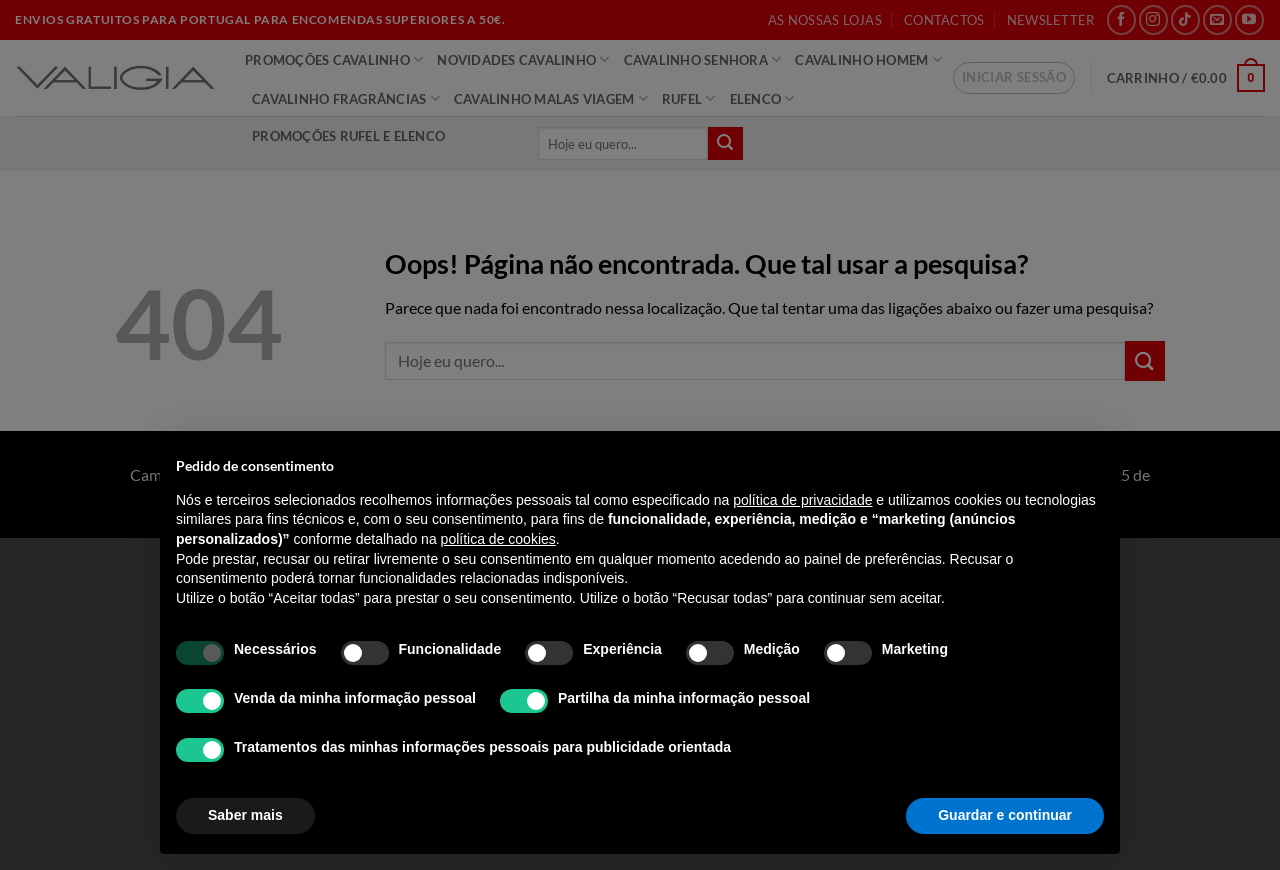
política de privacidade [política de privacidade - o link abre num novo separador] (802, 500)
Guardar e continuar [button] (1005, 815)
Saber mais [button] (245, 815)
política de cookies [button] (498, 539)
